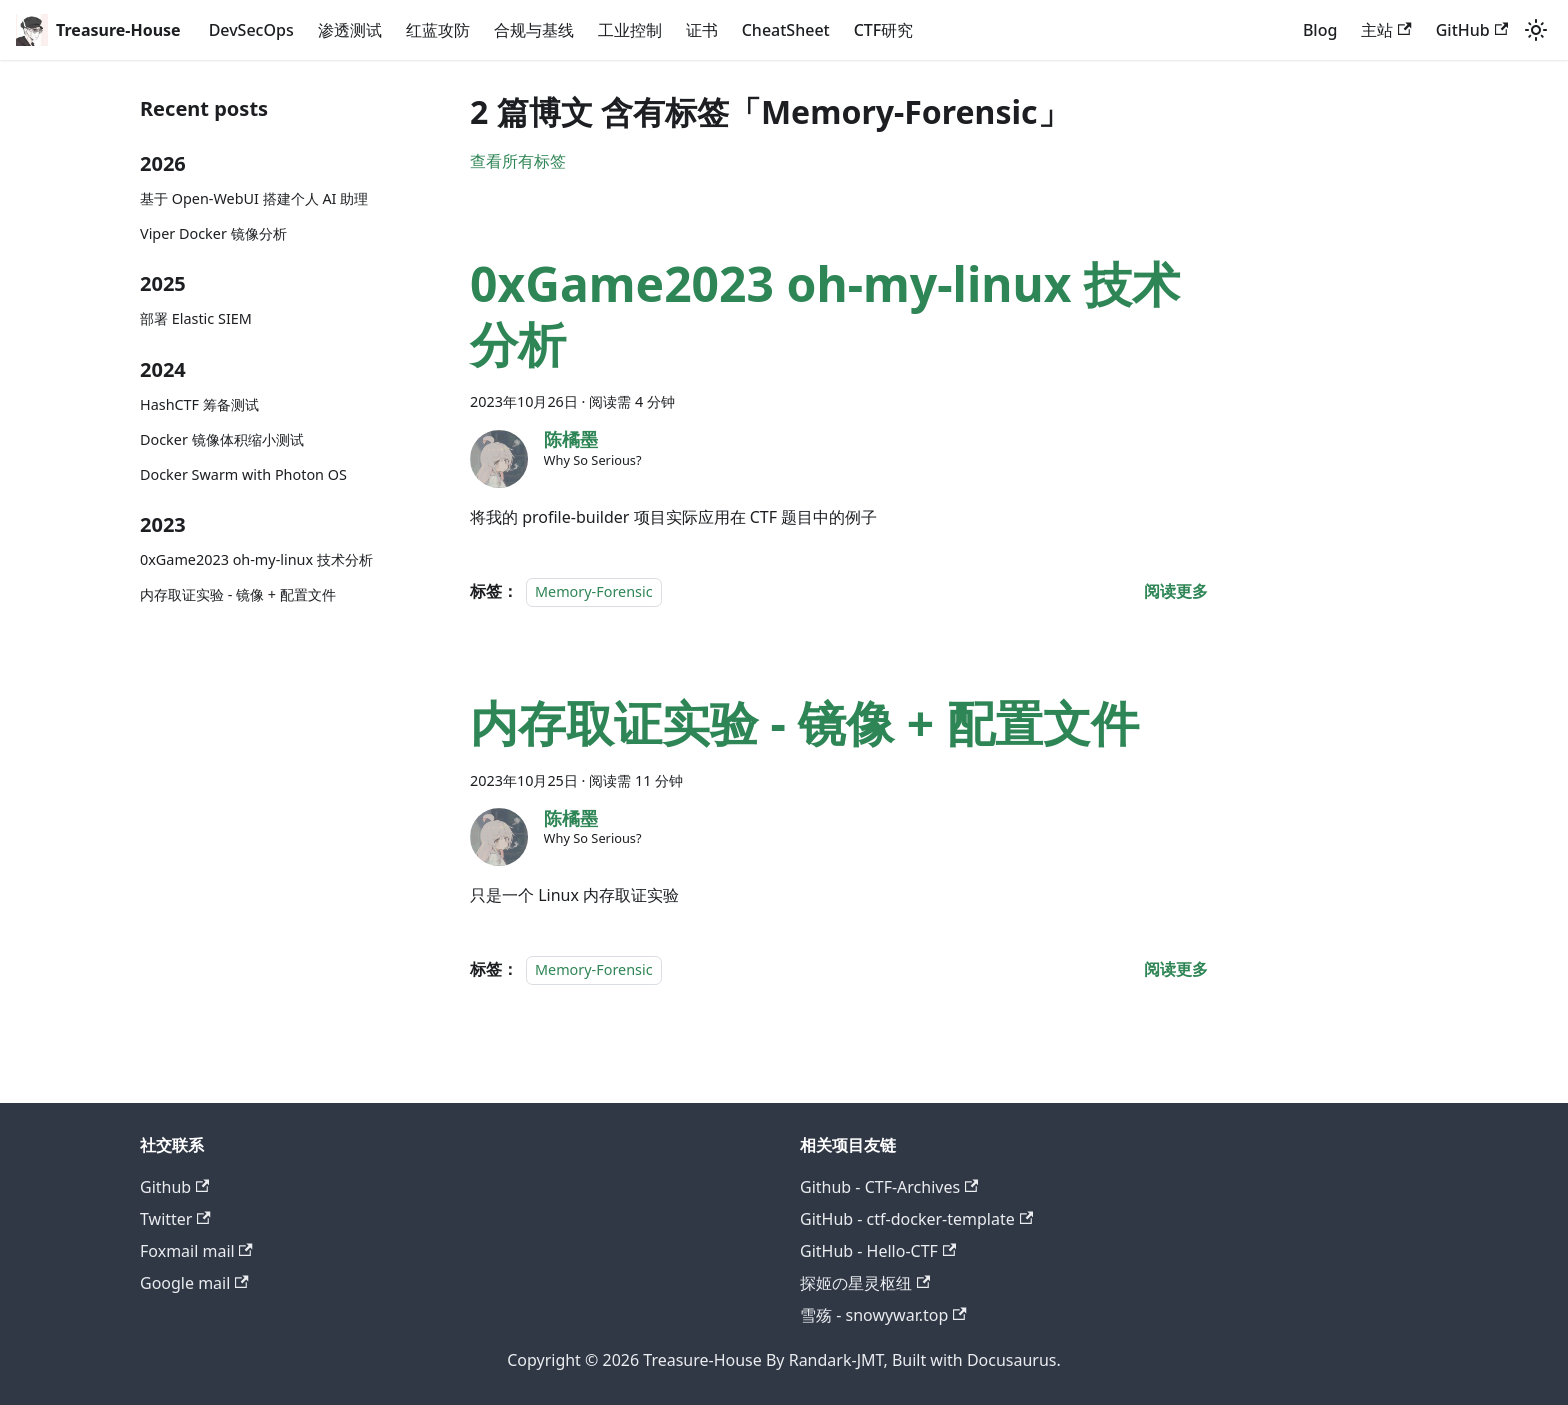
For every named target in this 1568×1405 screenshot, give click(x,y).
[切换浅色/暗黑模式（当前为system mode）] (1536, 30)
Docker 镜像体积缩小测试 (222, 439)
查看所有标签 (518, 161)
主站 (1386, 30)
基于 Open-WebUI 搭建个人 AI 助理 (254, 198)
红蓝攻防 (438, 30)
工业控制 (630, 30)
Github (174, 1187)
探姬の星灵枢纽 (865, 1283)
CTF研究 (884, 30)
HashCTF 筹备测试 (199, 404)
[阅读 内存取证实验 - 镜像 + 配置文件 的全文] (1176, 969)
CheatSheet (786, 30)
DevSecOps (251, 30)
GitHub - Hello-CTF (878, 1251)
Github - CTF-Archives (889, 1187)
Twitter (175, 1219)
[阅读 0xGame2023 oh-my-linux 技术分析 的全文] (1176, 591)
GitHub (1472, 30)
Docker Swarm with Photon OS (243, 474)
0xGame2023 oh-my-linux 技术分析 (256, 559)
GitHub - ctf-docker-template (916, 1219)
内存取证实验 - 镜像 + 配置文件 (238, 594)
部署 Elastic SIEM (196, 318)
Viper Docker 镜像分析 (213, 233)
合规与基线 (534, 30)
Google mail (194, 1283)
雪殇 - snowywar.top (883, 1315)
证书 (702, 30)
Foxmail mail (196, 1251)
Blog (1320, 30)
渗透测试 (350, 30)
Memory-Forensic (594, 591)
